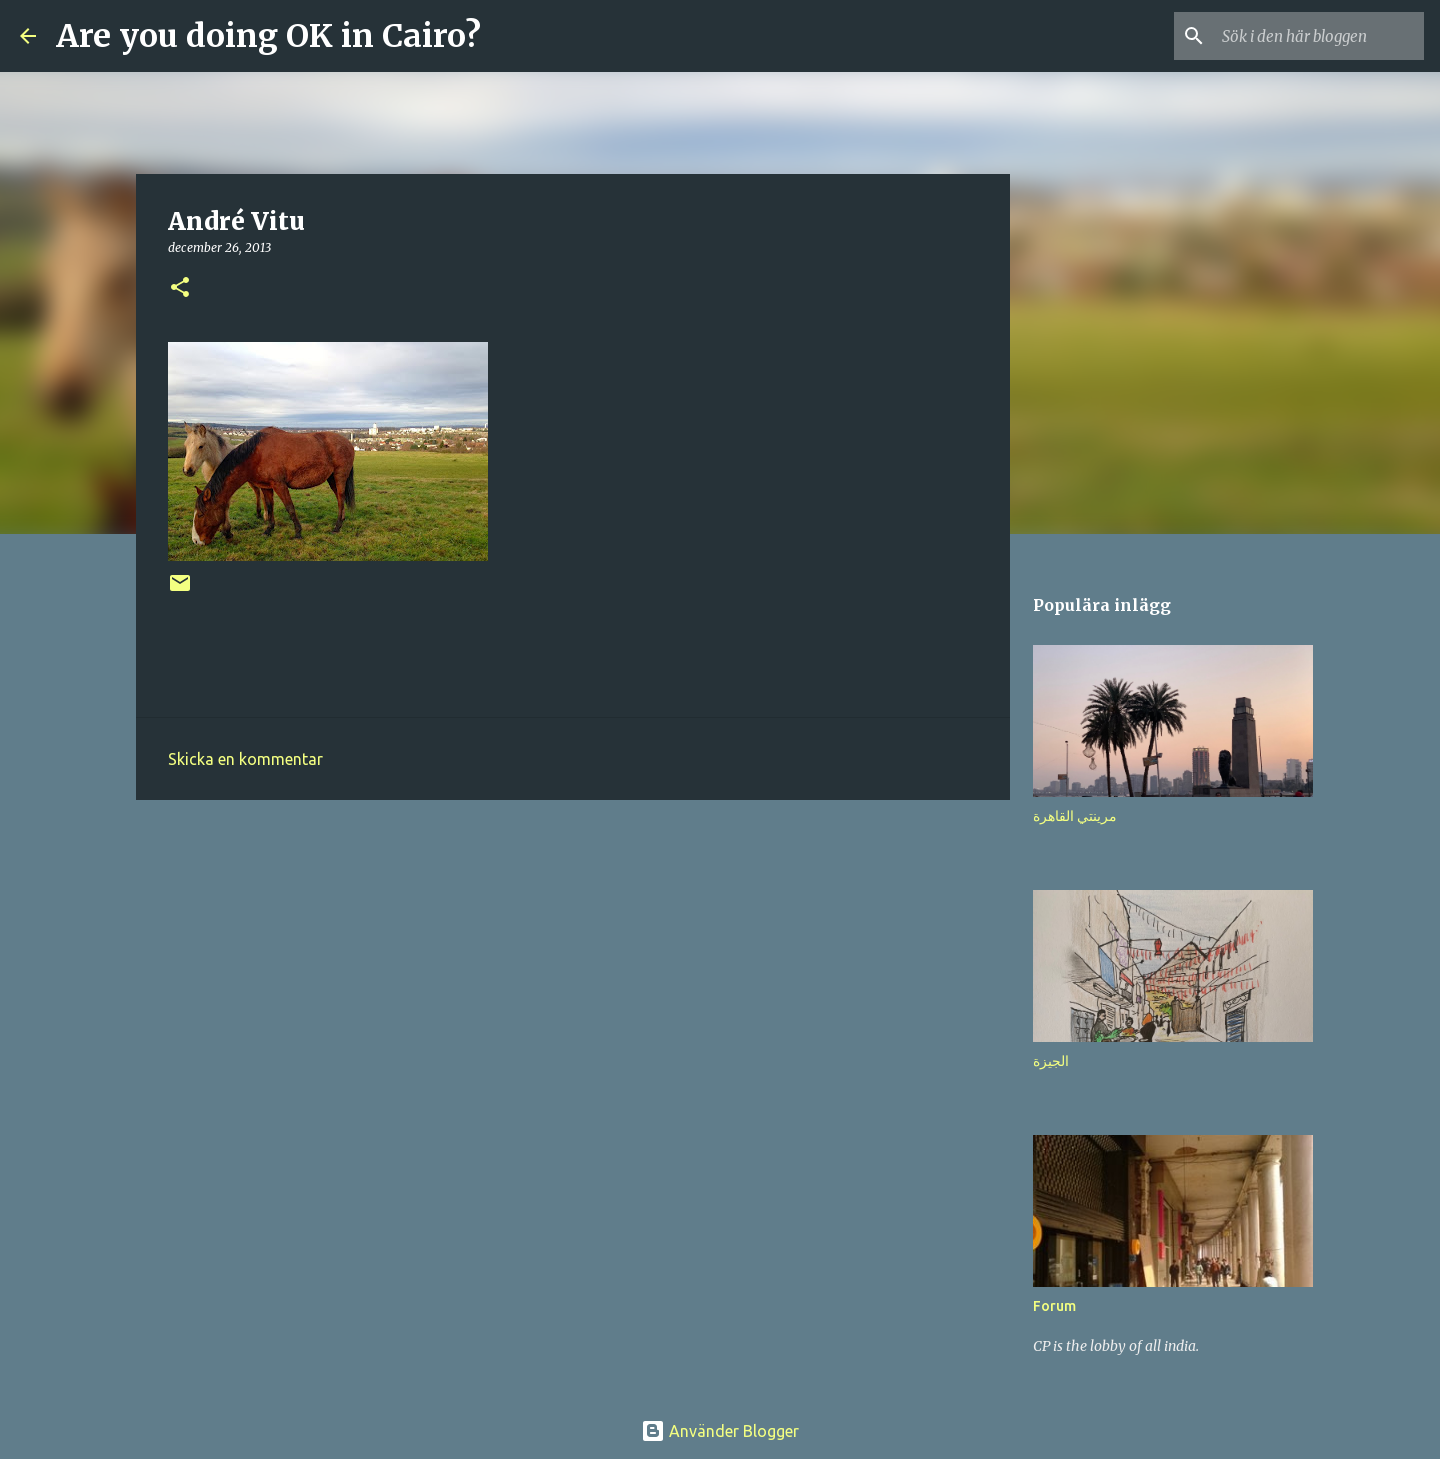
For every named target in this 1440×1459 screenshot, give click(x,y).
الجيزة (1051, 1061)
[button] (180, 288)
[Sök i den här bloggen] (1319, 36)
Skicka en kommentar (245, 759)
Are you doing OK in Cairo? (268, 36)
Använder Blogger (720, 1431)
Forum (1054, 1306)
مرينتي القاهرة (1075, 816)
